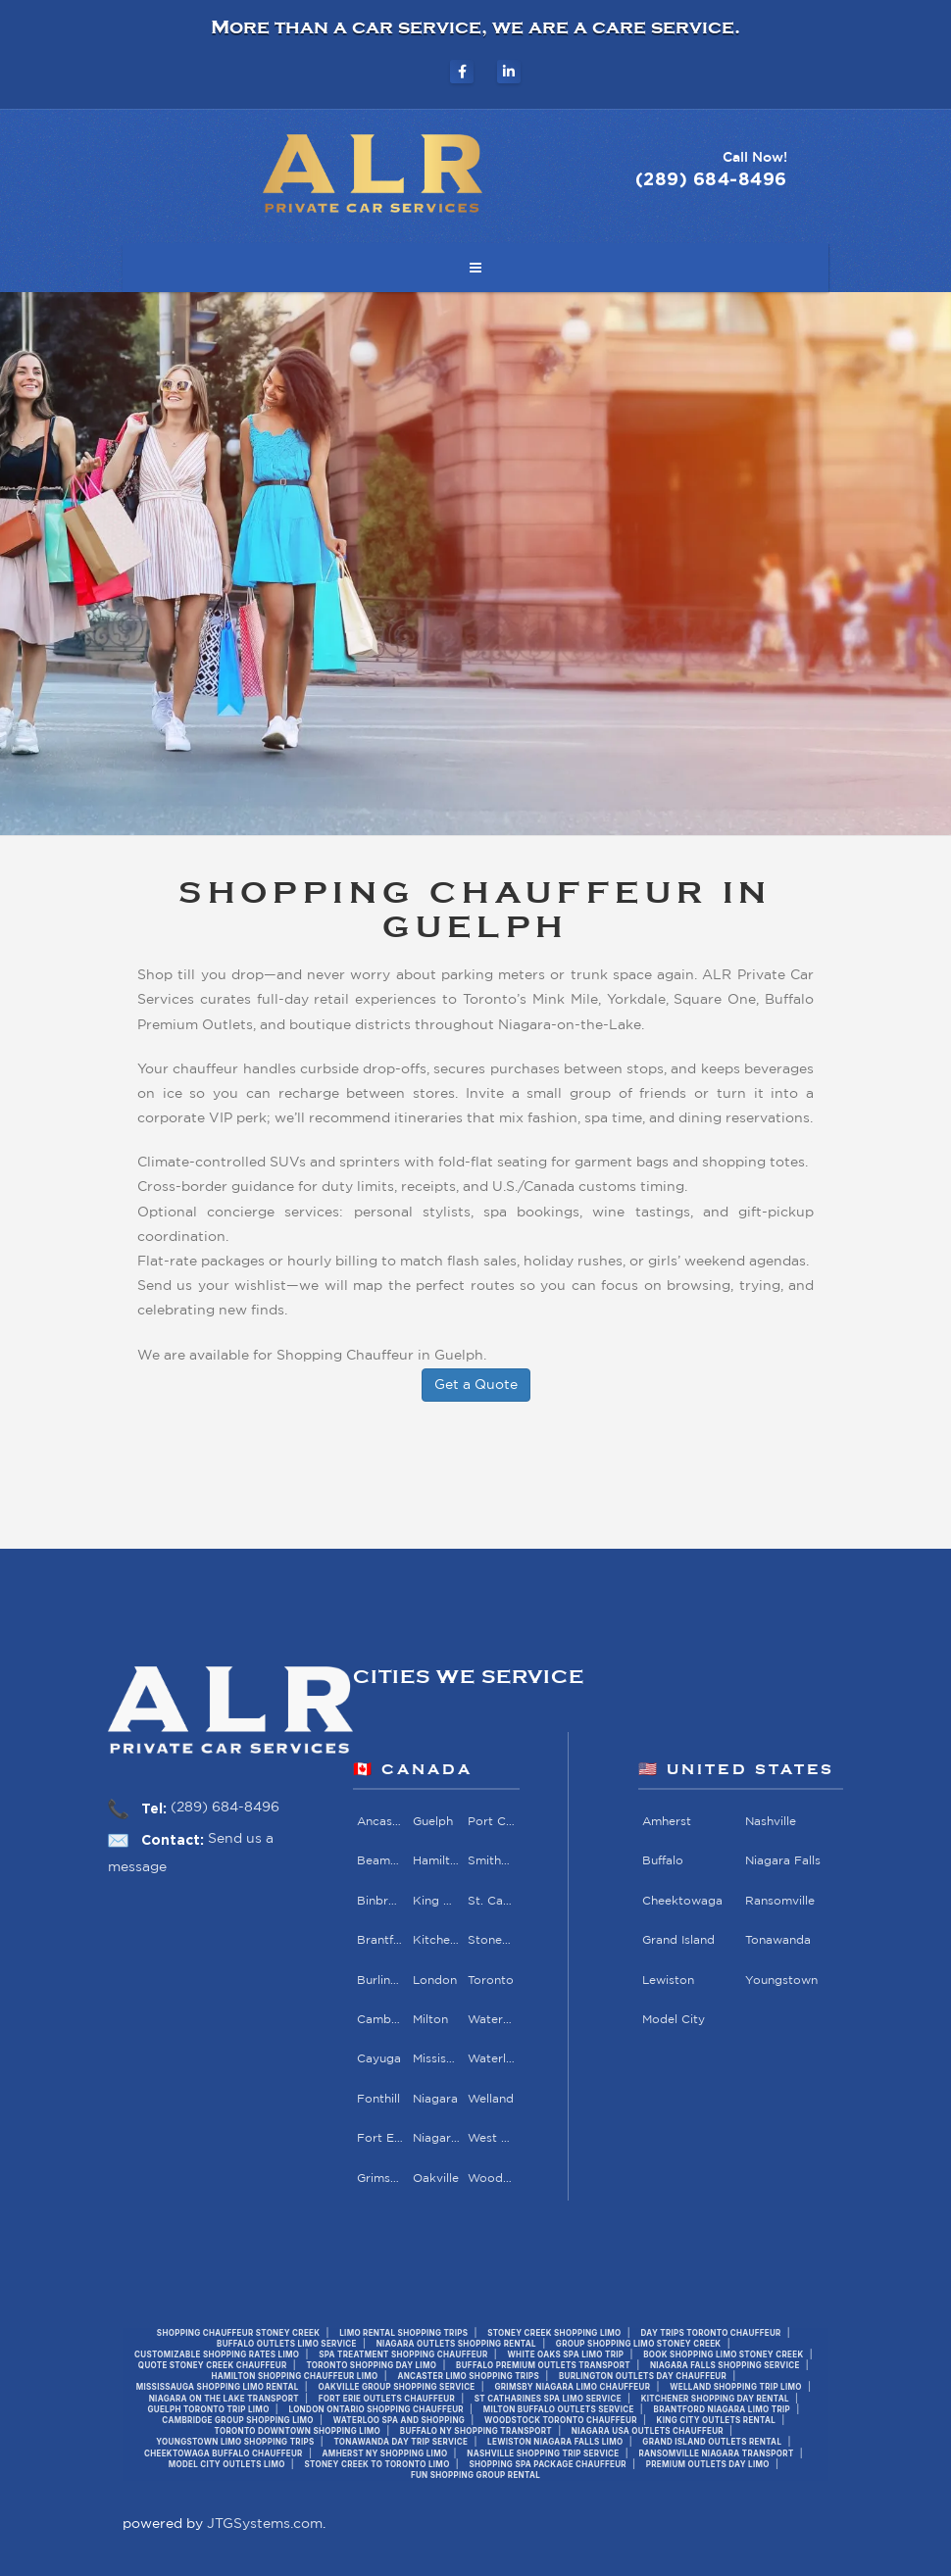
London (435, 1979)
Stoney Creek (492, 1940)
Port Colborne (492, 1821)
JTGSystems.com (265, 2524)
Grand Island (678, 1940)
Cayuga (379, 2059)
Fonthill (378, 2099)
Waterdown (492, 2019)
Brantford (381, 1940)
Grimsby (381, 2178)
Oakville (436, 2178)
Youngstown (780, 1979)
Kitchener (437, 1940)
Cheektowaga (682, 1901)
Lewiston (668, 1979)
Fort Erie (381, 2138)
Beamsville (381, 1861)
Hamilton (437, 1861)
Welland (491, 2099)
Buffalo (662, 1861)
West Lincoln (492, 2138)
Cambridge (381, 2019)
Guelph (433, 1821)
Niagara (435, 2099)
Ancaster (381, 1821)
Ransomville (779, 1901)
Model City (673, 2019)
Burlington (381, 1979)
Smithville (492, 1861)
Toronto (491, 1979)
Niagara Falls (437, 2138)
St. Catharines (492, 1901)
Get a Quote (476, 1385)
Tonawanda (777, 1940)
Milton (430, 2019)
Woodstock (492, 2178)
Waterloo (492, 2059)
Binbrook (381, 1901)
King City (437, 1901)
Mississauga (437, 2059)
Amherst (666, 1821)
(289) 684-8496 (225, 1807)
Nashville (769, 1821)
